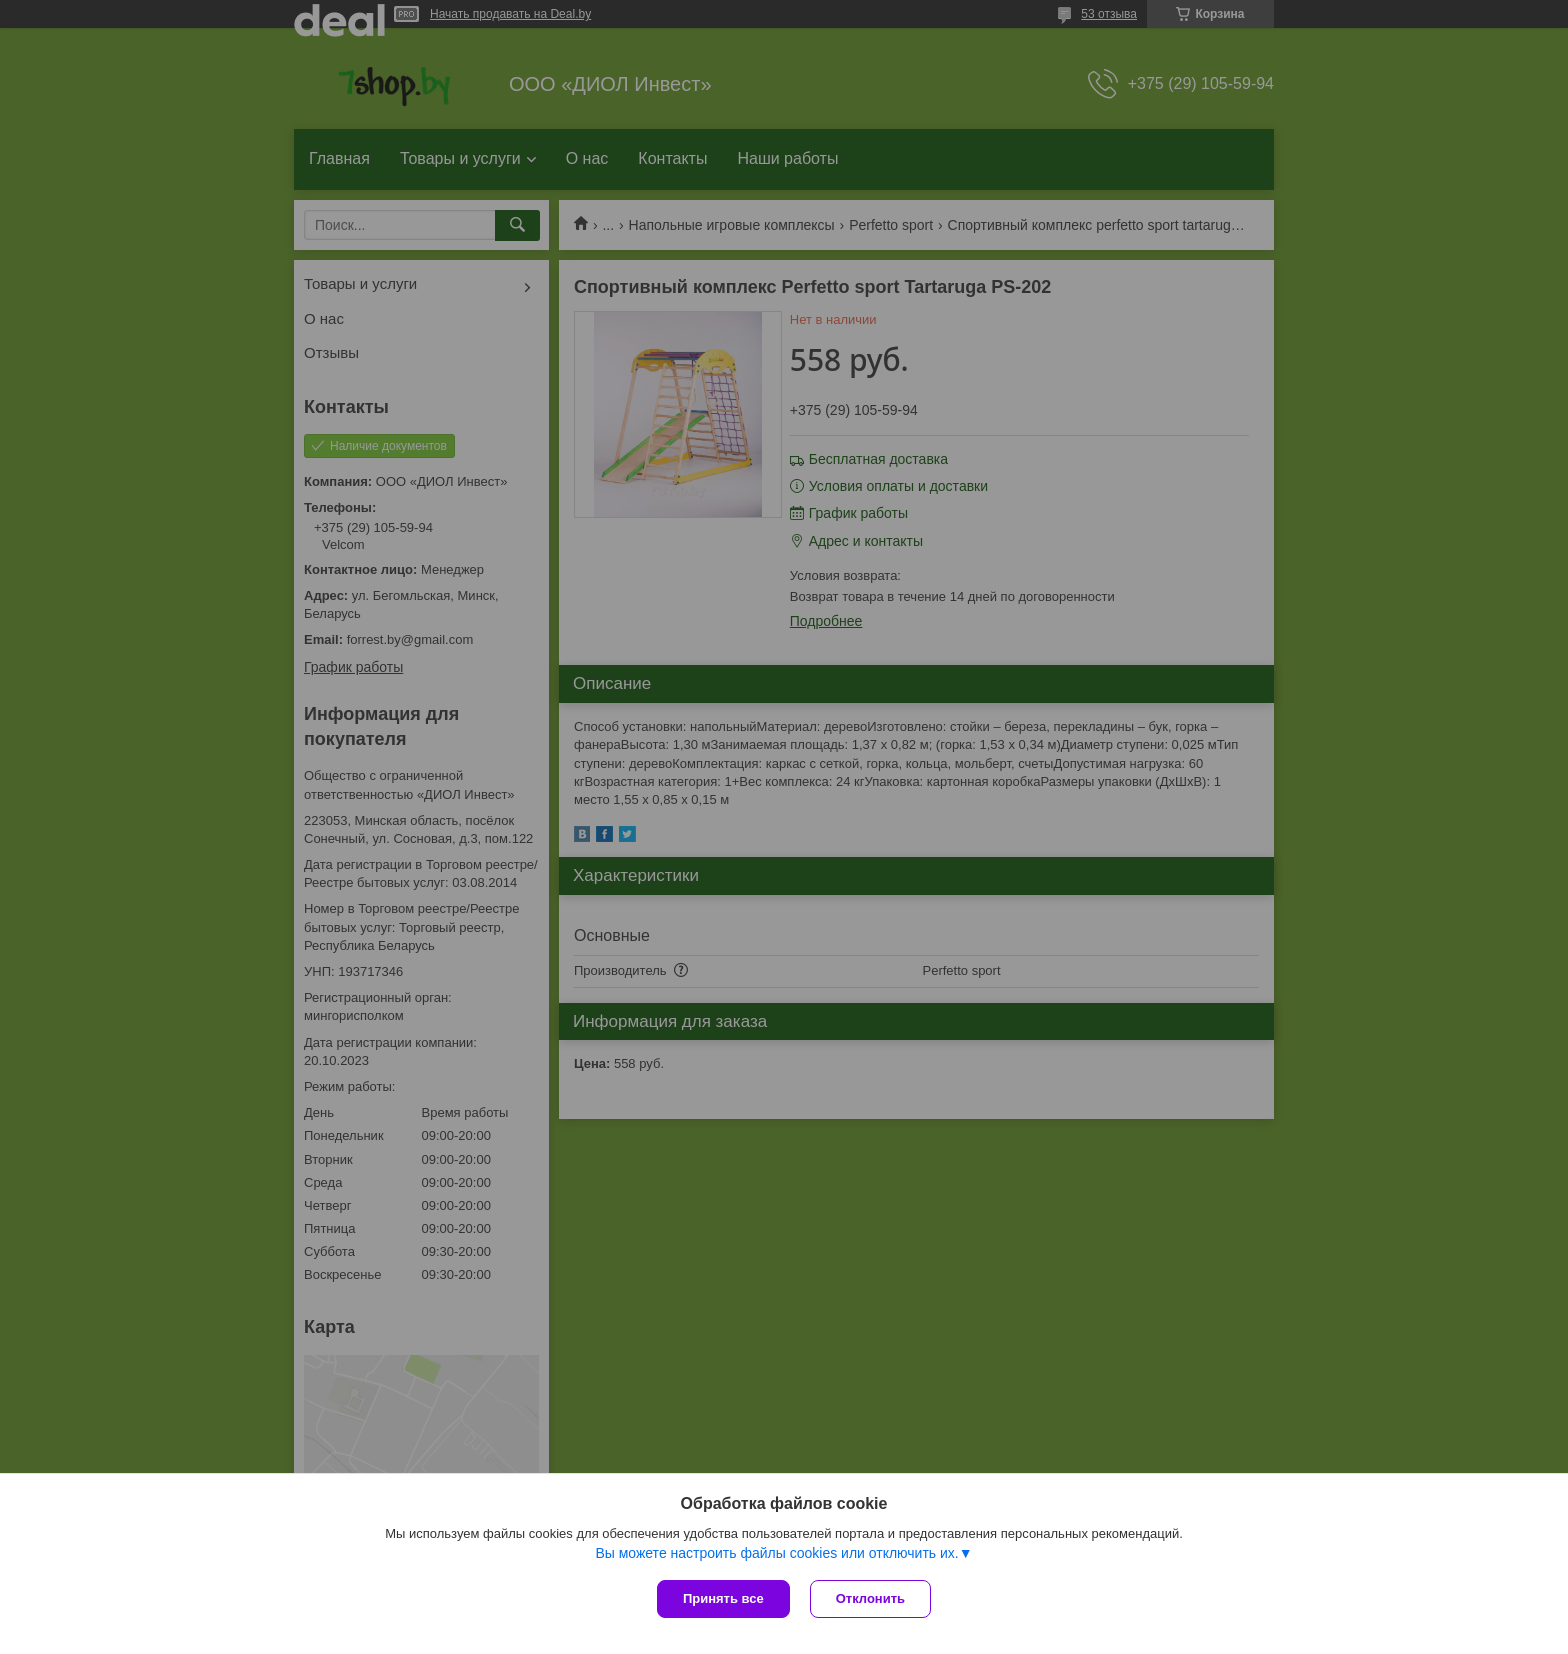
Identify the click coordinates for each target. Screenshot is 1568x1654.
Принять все (723, 1598)
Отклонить (870, 1598)
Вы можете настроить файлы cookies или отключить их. (776, 1553)
